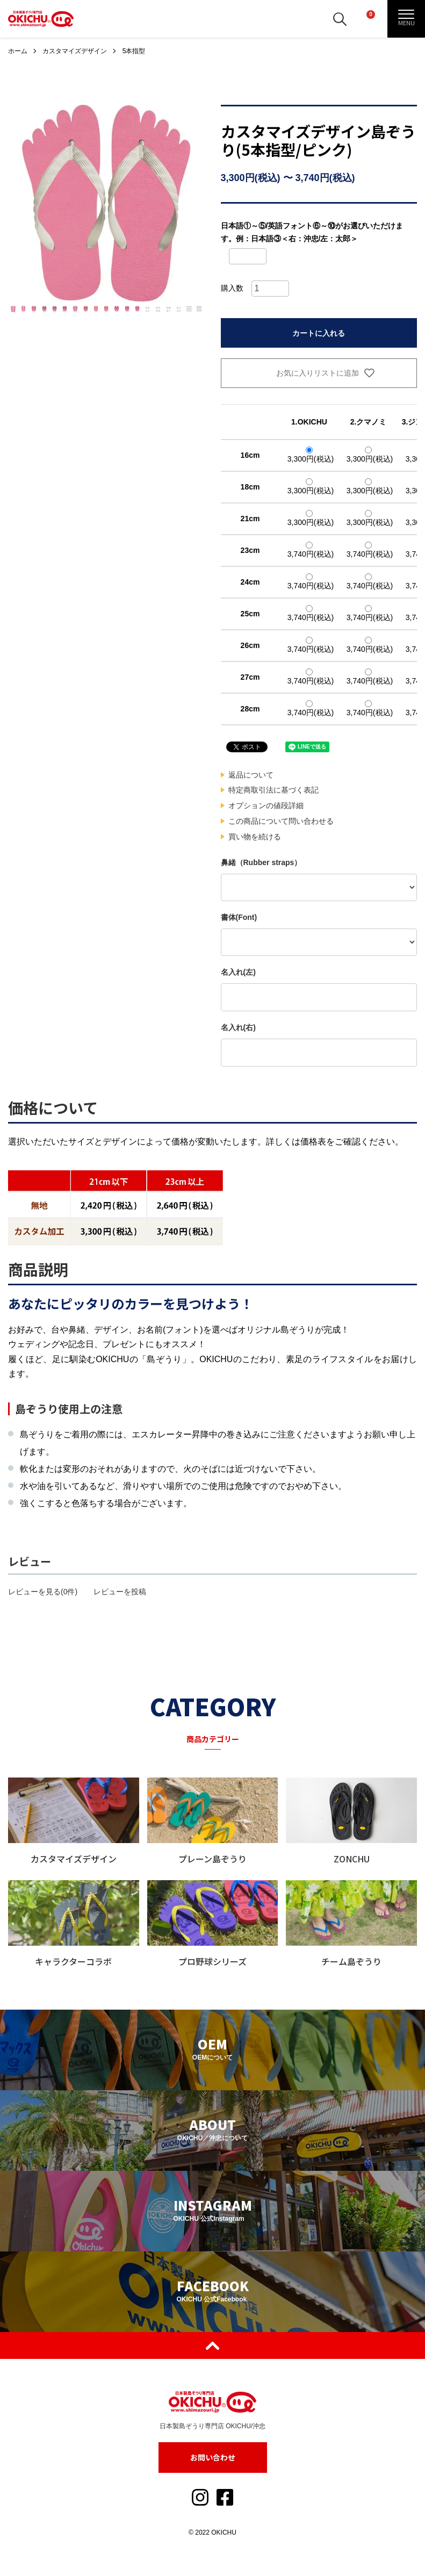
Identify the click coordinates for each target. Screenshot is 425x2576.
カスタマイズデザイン (74, 51)
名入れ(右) (238, 1027)
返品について (250, 775)
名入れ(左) (238, 972)
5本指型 (134, 51)
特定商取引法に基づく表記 (273, 790)
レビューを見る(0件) (42, 1591)
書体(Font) (239, 917)
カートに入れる (318, 333)
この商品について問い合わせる (281, 821)
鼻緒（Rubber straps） (261, 862)
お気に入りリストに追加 (318, 373)
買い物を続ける (254, 836)
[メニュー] (406, 19)
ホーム (17, 51)
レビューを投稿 (119, 1591)
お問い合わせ (212, 2457)
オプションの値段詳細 (266, 805)
